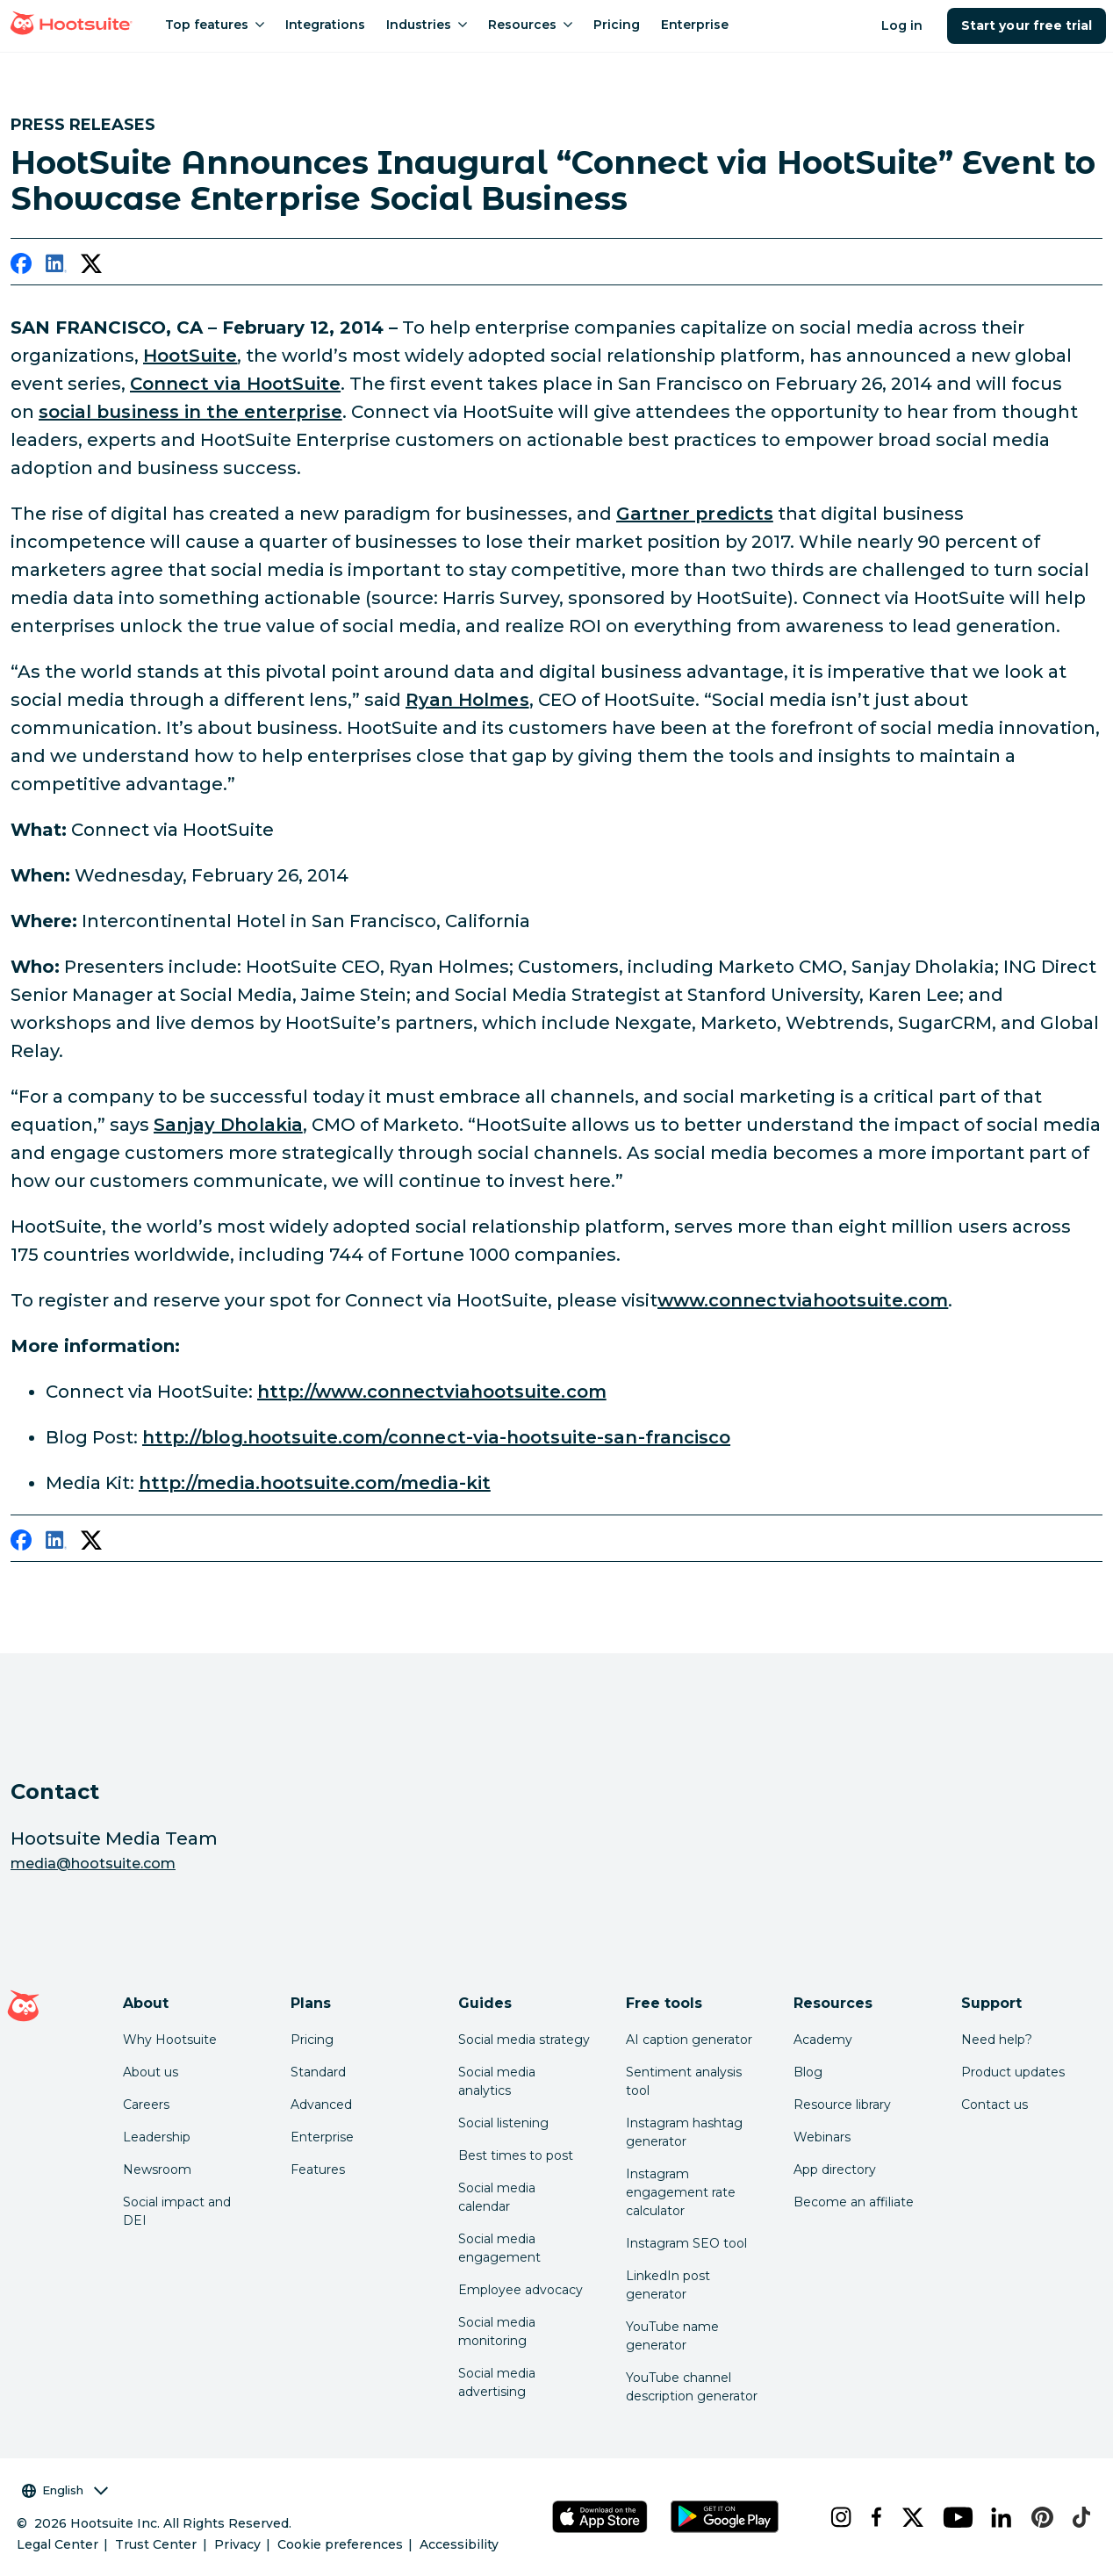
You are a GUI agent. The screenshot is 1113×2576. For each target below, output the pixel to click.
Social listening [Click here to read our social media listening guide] (503, 2123)
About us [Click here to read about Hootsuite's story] (150, 2072)
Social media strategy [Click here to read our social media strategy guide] (524, 2039)
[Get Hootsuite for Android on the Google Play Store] (725, 2516)
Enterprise (322, 2137)
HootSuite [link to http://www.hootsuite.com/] (190, 355)
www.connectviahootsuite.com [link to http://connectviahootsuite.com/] (802, 1300)
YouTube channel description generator (692, 2387)
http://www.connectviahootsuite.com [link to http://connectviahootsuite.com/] (432, 1391)
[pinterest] (1037, 2517)
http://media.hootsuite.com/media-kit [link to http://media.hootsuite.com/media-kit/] (315, 1482)
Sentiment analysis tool (684, 2081)
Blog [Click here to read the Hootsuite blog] (807, 2072)
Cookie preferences (340, 2544)
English (65, 2490)
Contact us (994, 2104)
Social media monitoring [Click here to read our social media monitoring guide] (496, 2331)
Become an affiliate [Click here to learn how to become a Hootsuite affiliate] (853, 2202)
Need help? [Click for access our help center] (996, 2039)
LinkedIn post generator (668, 2285)
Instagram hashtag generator (684, 2132)
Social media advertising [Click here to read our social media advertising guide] (496, 2382)
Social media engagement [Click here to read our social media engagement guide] (499, 2248)
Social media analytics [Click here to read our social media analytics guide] (496, 2081)
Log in (902, 25)
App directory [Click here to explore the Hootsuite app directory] (834, 2169)
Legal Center (57, 2544)
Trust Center (156, 2544)
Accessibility (459, 2544)
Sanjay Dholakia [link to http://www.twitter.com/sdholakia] (228, 1124)
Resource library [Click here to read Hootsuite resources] (842, 2104)
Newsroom (157, 2169)
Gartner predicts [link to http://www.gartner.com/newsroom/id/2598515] (694, 513)
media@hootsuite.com (93, 1863)
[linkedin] (56, 267)
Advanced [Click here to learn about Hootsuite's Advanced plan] (321, 2104)
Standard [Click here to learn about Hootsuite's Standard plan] (318, 2072)
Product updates (1013, 2072)
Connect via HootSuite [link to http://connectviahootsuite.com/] (235, 383)
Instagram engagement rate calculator (681, 2192)
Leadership (156, 2137)
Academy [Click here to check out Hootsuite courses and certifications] (822, 2039)
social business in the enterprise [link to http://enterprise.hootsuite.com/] (190, 411)
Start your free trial (1026, 25)
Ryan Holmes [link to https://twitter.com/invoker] (467, 699)
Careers (146, 2104)
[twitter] (91, 267)
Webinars (822, 2137)
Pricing (312, 2039)
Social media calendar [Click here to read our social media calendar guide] (496, 2197)
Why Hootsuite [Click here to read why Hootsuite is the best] (170, 2039)
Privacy (237, 2544)
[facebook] (21, 267)
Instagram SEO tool (686, 2243)
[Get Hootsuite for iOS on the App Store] (600, 2516)
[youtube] (953, 2517)
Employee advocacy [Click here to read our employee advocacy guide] (520, 2290)
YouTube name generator (672, 2336)
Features (318, 2169)
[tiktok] (1077, 2517)
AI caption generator (689, 2039)
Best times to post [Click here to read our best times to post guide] (515, 2155)
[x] (908, 2517)
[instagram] (836, 2517)
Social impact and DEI (177, 2211)
